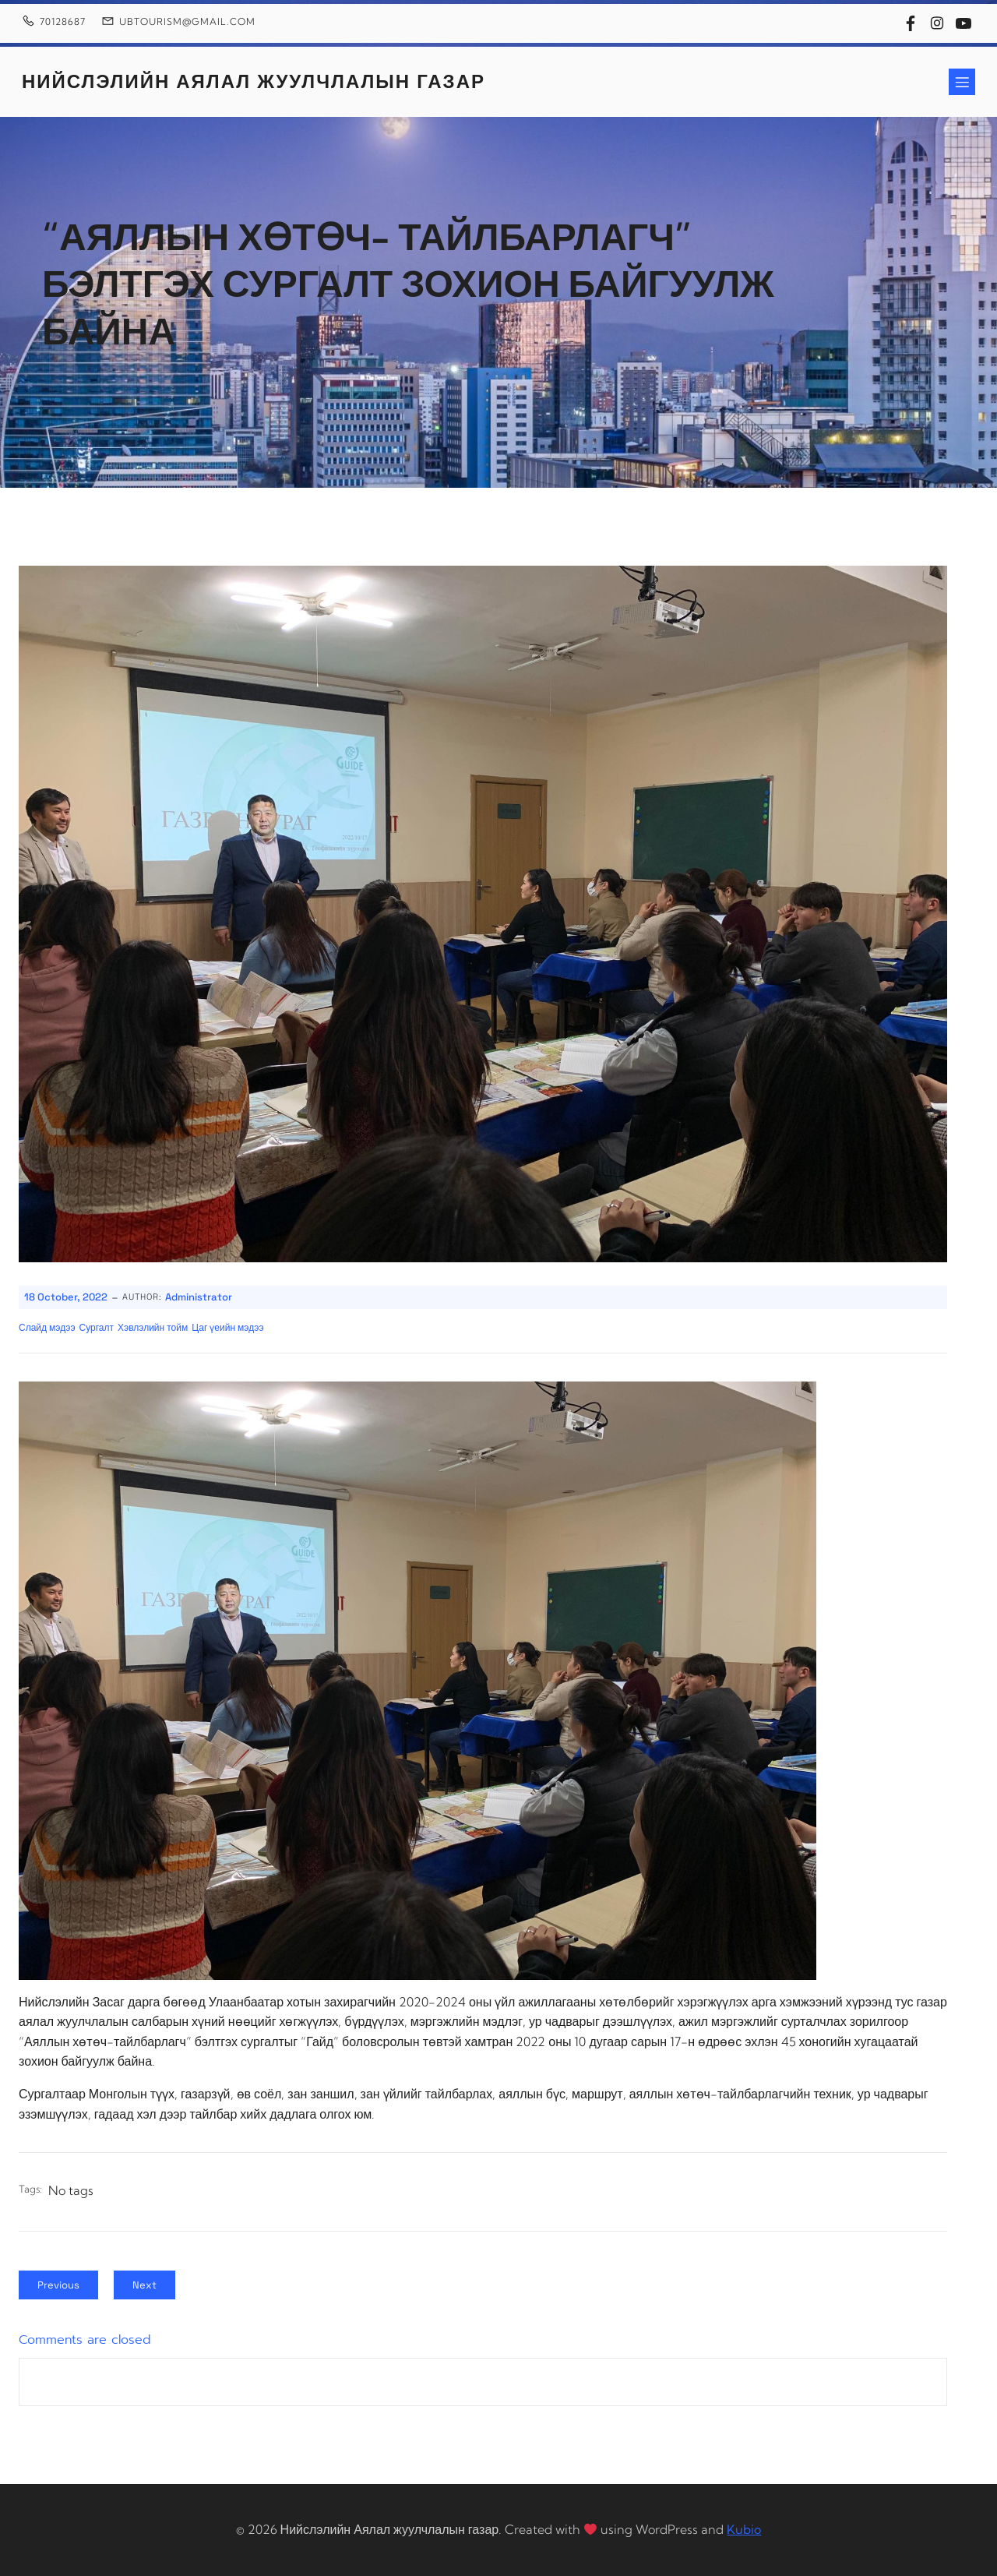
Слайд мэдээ (47, 1328)
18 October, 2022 (65, 1297)
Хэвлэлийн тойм (153, 1328)
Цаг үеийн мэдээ (227, 1328)
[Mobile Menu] (962, 82)
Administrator (198, 1297)
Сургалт (96, 1328)
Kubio (744, 2529)
